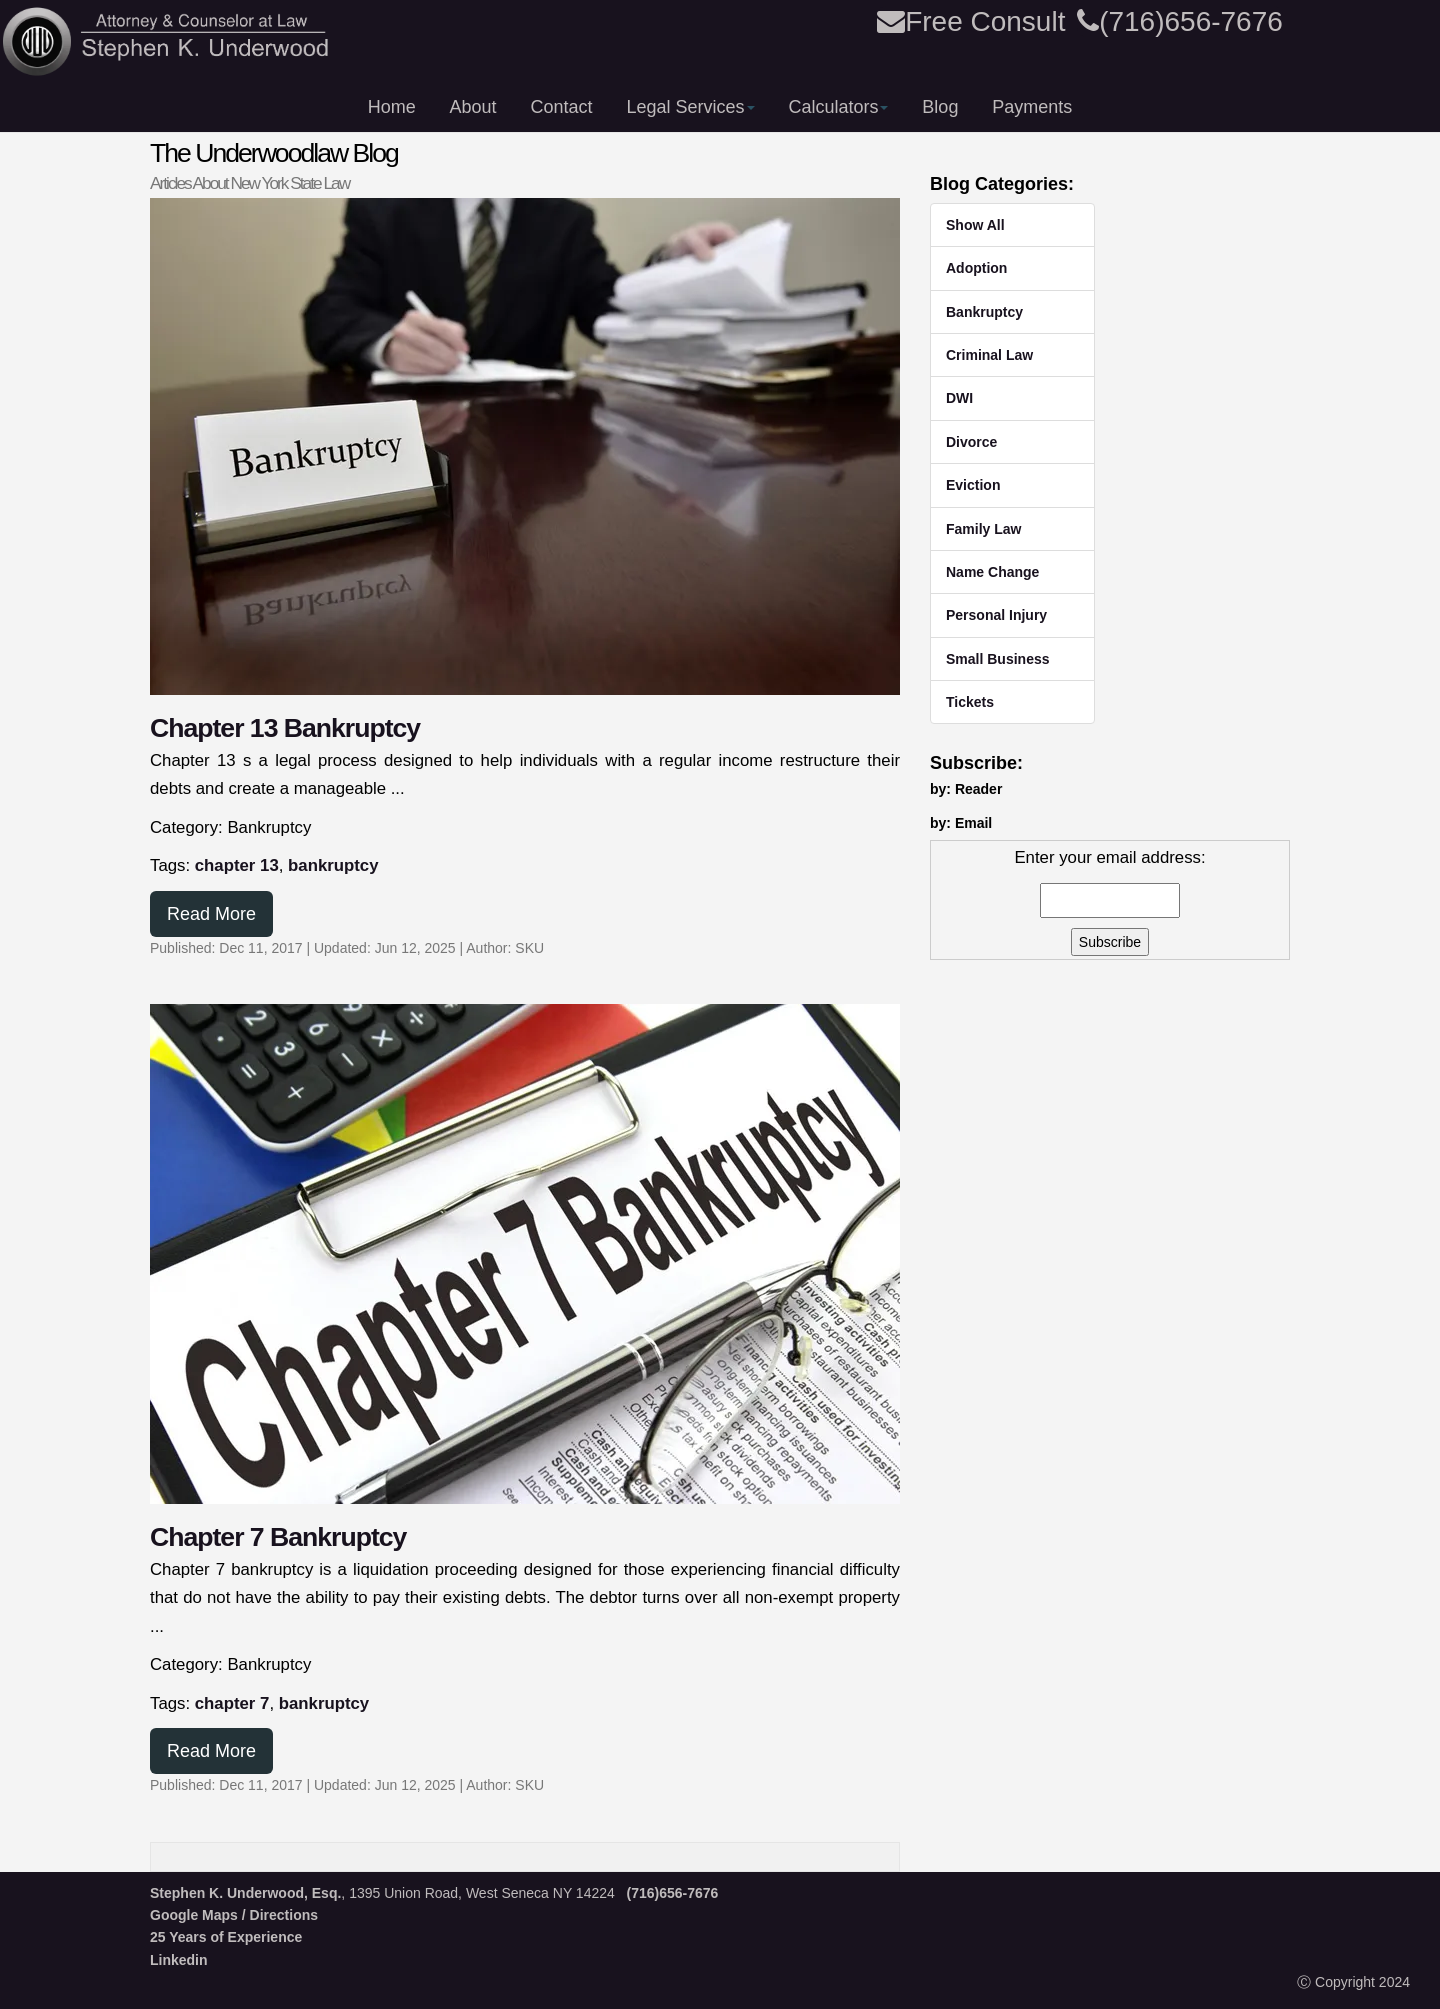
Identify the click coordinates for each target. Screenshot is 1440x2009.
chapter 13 (237, 865)
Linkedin (179, 1960)
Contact (562, 107)
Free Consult (971, 21)
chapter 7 (232, 1703)
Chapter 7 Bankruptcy (278, 1537)
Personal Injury (996, 615)
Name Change (992, 572)
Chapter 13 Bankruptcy (285, 728)
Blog (940, 107)
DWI (959, 398)
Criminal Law (989, 355)
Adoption (976, 268)
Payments (1032, 107)
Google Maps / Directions (234, 1915)
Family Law (983, 529)
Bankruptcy (984, 312)
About (473, 107)
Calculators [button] (838, 107)
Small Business (998, 659)
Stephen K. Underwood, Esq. (245, 1893)
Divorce (971, 442)
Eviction (973, 485)
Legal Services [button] (690, 107)
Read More (211, 914)
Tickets (970, 702)
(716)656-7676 (1180, 21)
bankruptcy (333, 865)
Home (392, 107)
